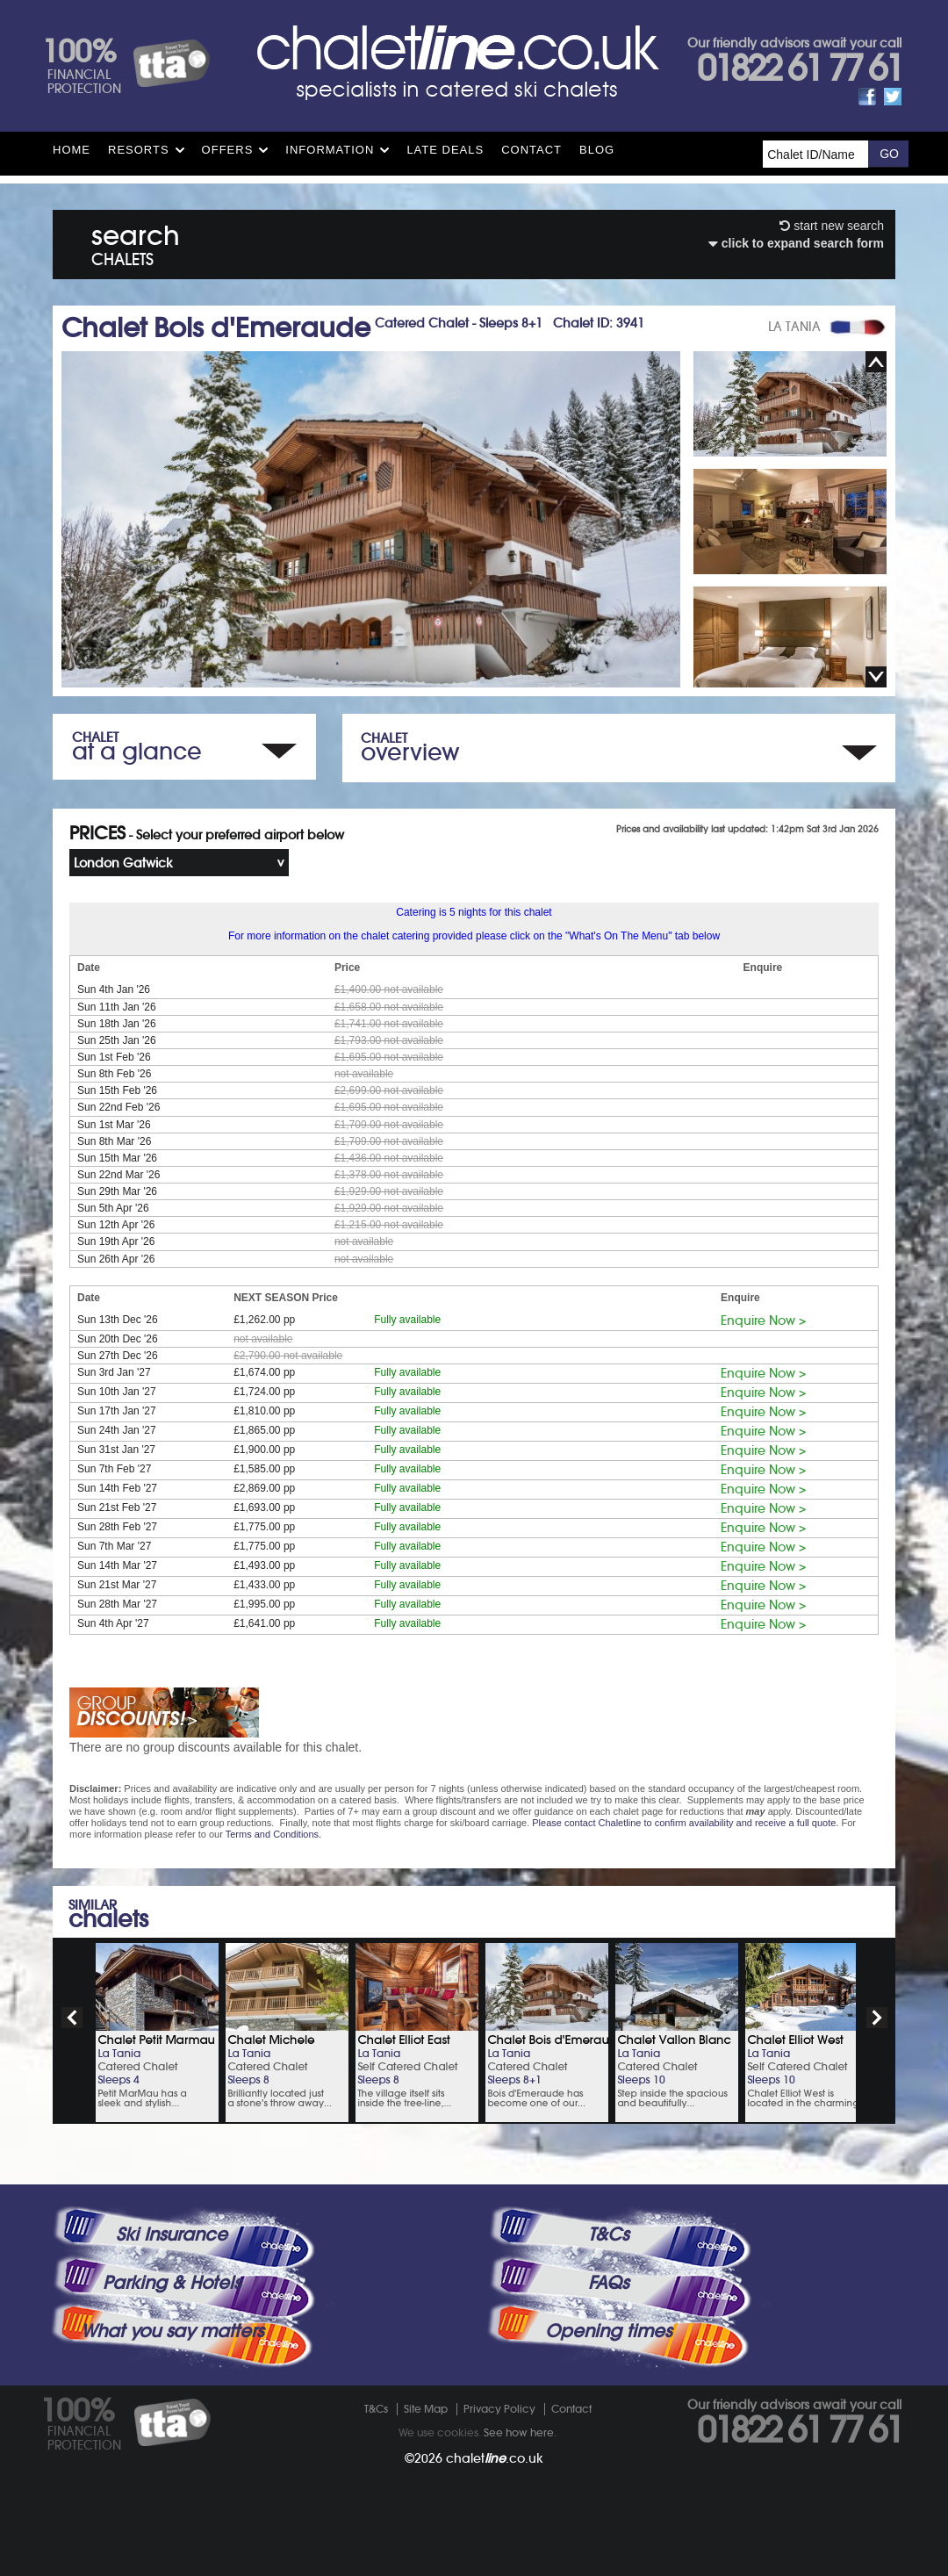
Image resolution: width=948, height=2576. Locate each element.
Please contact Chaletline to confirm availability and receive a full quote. (685, 1822)
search (135, 241)
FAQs (608, 2282)
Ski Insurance (171, 2234)
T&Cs (608, 2234)
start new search (831, 226)
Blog (596, 149)
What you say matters (172, 2331)
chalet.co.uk (494, 2458)
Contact (531, 149)
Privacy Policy (499, 2408)
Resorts (138, 149)
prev (72, 2017)
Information (329, 149)
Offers (228, 149)
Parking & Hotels (172, 2282)
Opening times (608, 2331)
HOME (71, 149)
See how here (519, 2432)
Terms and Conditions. (273, 1834)
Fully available (407, 1319)
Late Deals (445, 149)
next (876, 2017)
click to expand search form (796, 243)
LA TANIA (794, 327)
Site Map (426, 2408)
